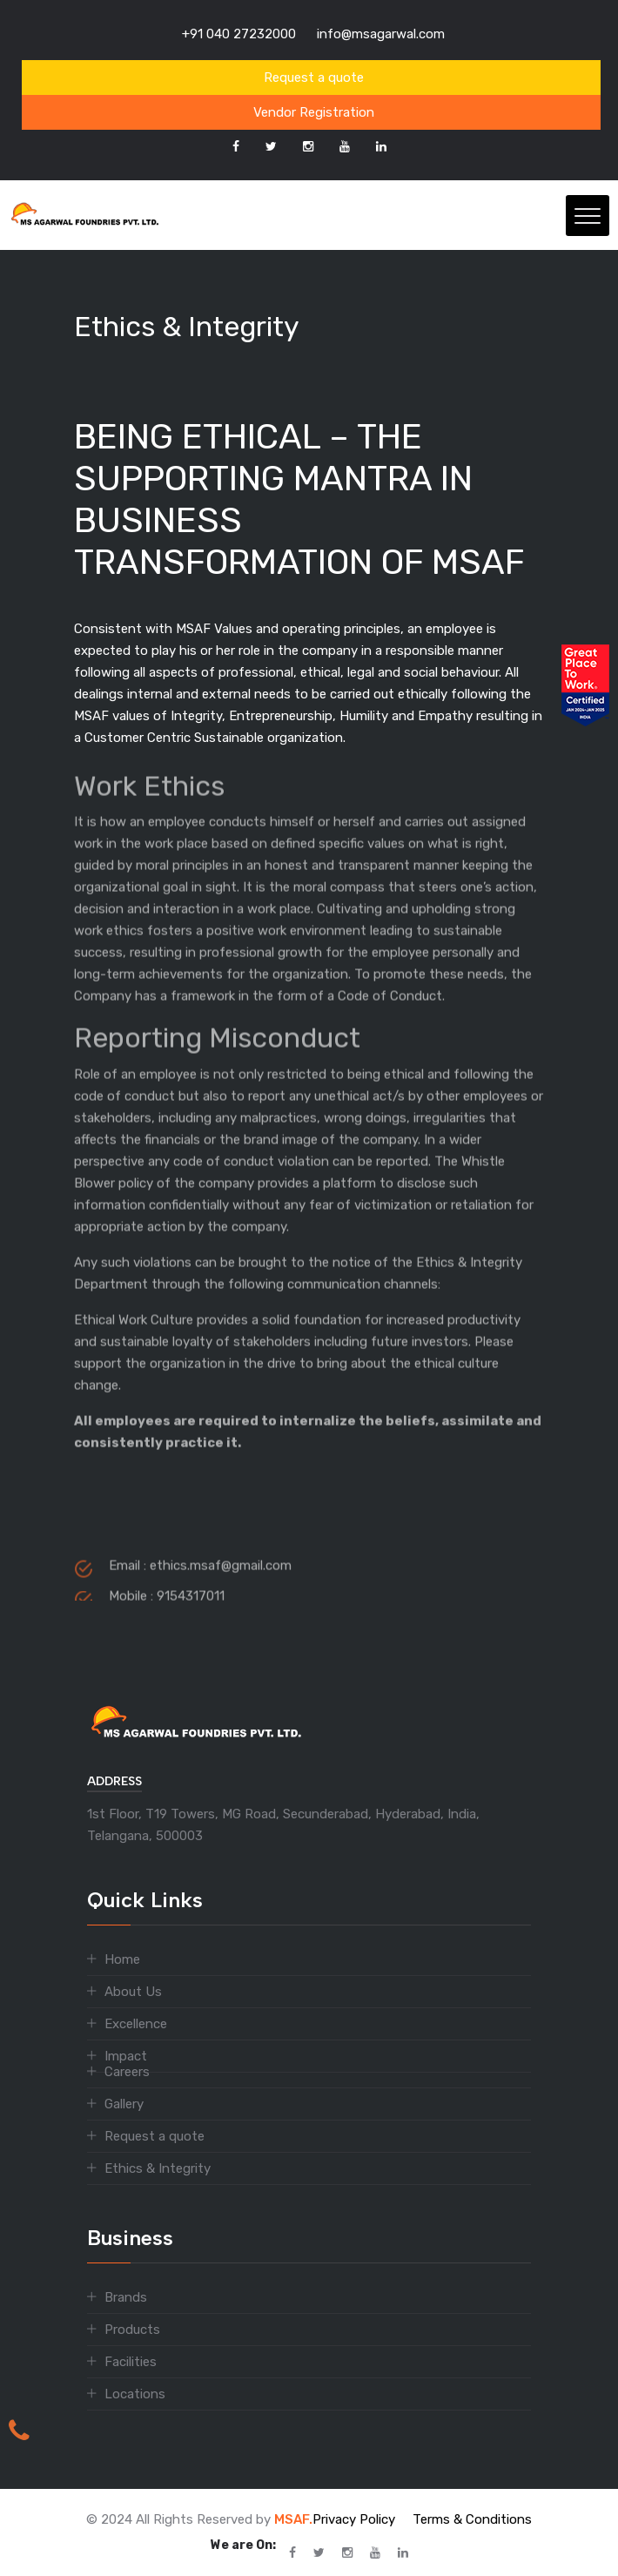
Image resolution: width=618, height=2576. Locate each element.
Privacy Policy (353, 2519)
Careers (127, 2072)
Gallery (124, 2104)
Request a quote (314, 77)
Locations (134, 2394)
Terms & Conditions (472, 2519)
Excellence (135, 2024)
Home (122, 1959)
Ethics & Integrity (157, 2168)
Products (132, 2329)
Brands (125, 2297)
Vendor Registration (313, 112)
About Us (133, 1991)
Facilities (130, 2362)
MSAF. (293, 2519)
